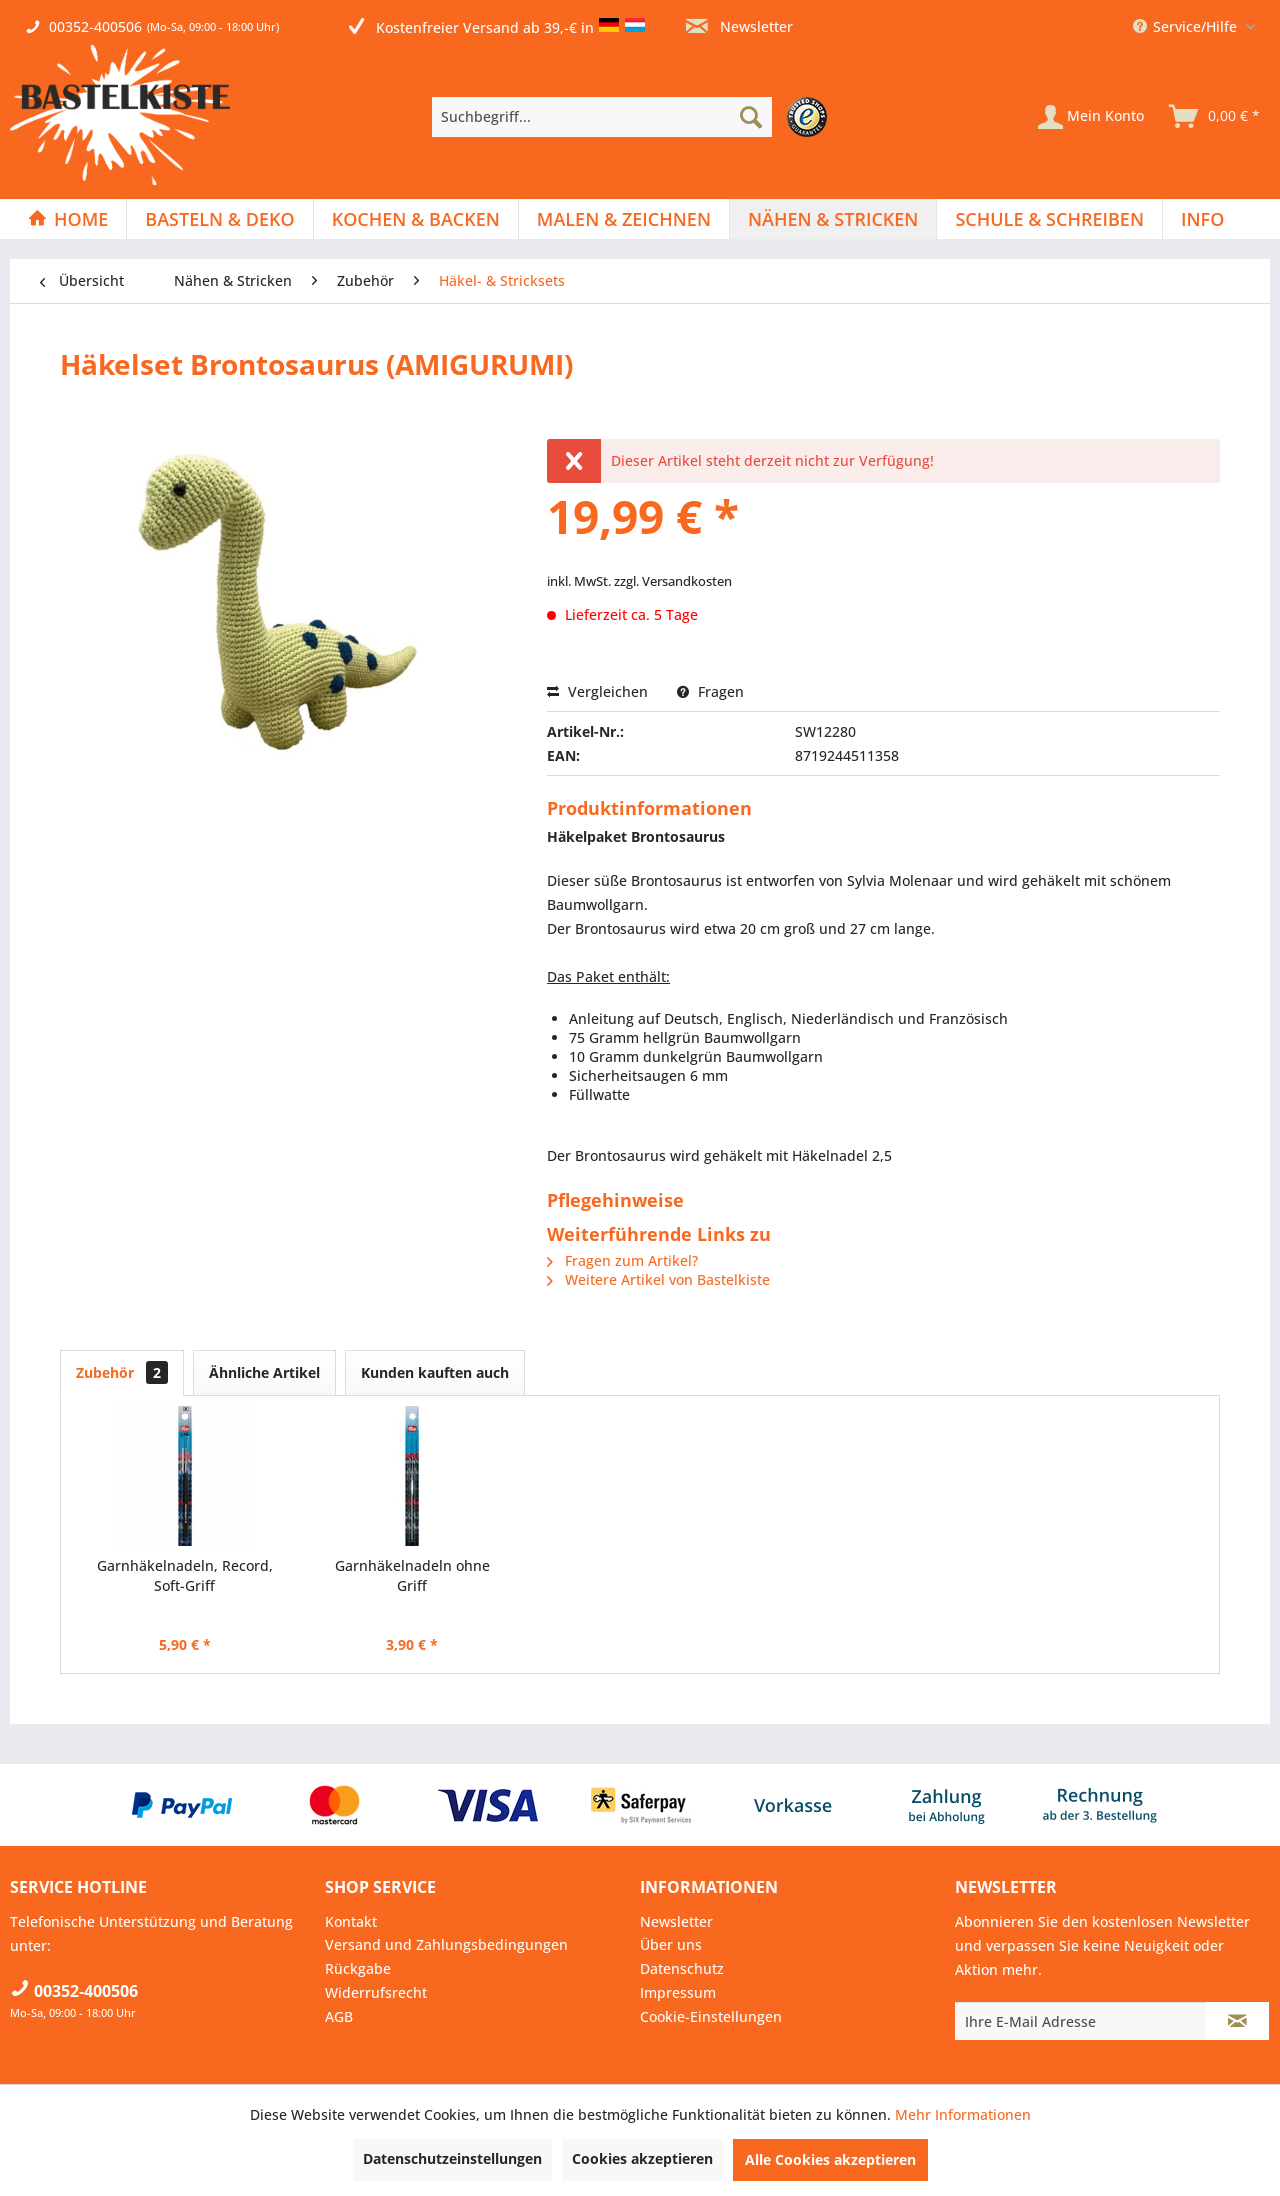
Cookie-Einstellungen (711, 2016)
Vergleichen (597, 691)
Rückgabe (358, 1968)
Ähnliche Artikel (264, 1372)
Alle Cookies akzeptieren (830, 2159)
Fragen (710, 691)
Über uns (671, 1944)
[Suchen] (751, 117)
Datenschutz (682, 1968)
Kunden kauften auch (435, 1372)
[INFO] (1202, 219)
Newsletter (739, 26)
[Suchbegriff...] (602, 117)
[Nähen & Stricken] (833, 219)
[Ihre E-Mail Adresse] (1081, 2021)
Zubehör (122, 1372)
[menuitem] (634, 117)
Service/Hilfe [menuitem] (1187, 26)
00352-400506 (95, 26)
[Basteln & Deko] (219, 219)
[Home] (68, 219)
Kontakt (351, 1921)
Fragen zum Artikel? (622, 1260)
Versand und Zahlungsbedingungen (446, 1944)
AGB (339, 2016)
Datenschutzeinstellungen (452, 2158)
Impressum (678, 1992)
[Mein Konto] (1091, 117)
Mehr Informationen (963, 2114)
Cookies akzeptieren (642, 2158)
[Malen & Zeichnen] (624, 219)
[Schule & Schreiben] (1049, 219)
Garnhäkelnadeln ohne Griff (412, 1575)
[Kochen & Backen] (416, 219)
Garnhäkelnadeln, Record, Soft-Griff (185, 1575)
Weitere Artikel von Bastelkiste (658, 1279)
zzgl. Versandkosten (673, 581)
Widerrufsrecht (376, 1992)
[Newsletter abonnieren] (1237, 2021)
